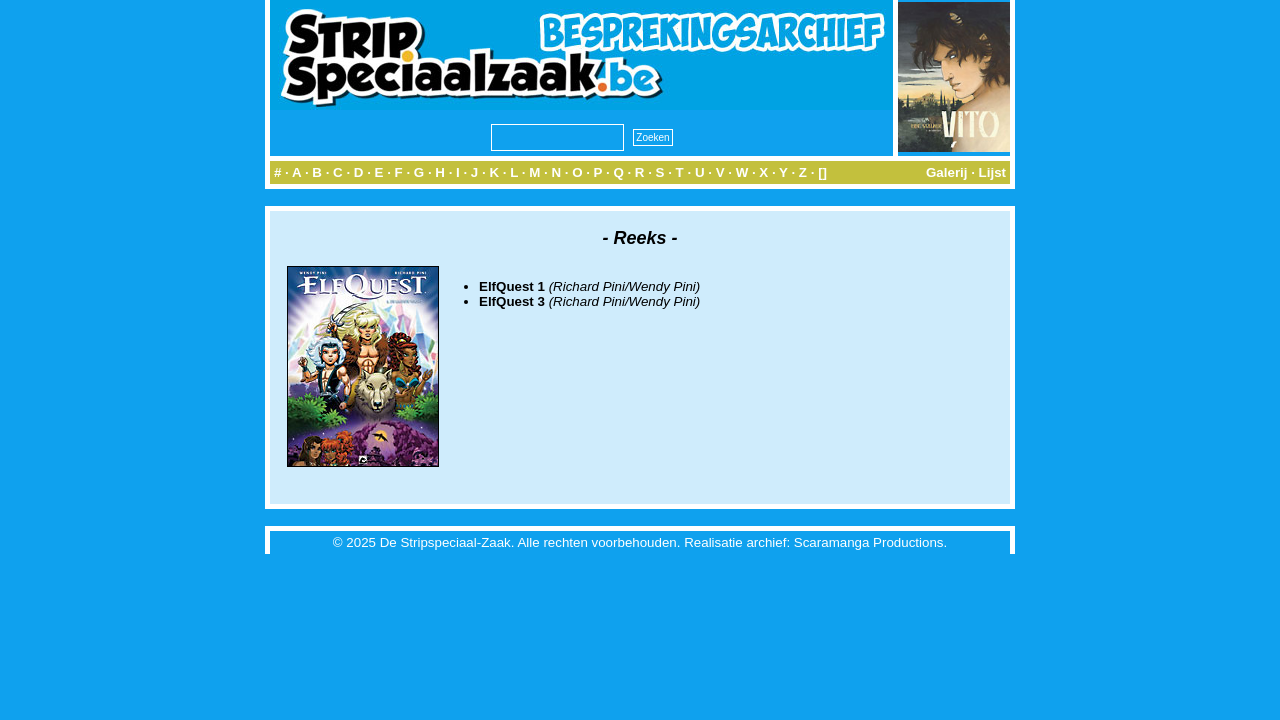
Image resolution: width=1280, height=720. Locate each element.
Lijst (992, 172)
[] (822, 172)
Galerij (947, 172)
